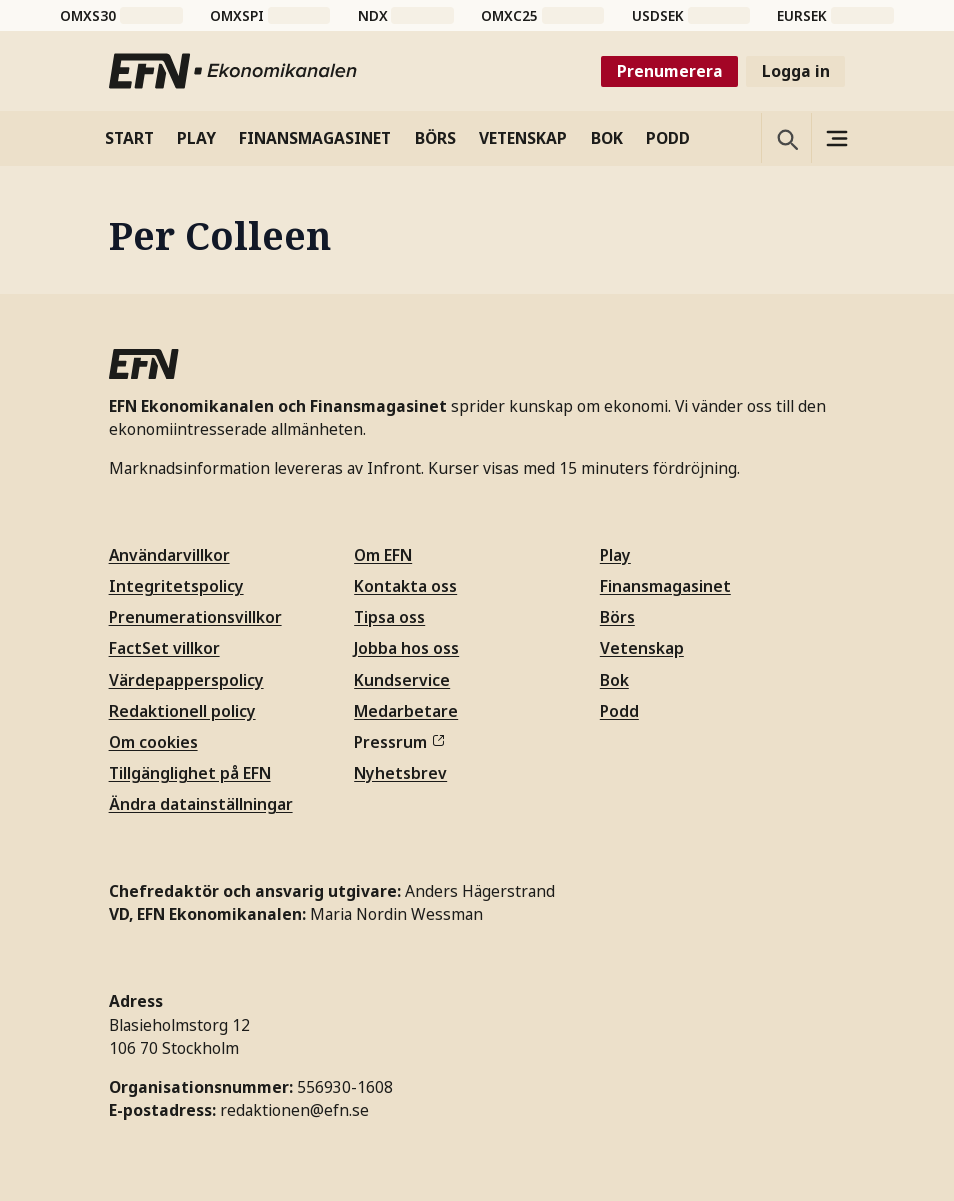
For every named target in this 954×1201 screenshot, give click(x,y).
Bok (614, 680)
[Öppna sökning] (786, 138)
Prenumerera (670, 71)
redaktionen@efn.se (294, 1110)
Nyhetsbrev (400, 773)
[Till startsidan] (234, 71)
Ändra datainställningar (201, 804)
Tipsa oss (389, 617)
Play (615, 555)
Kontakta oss (405, 586)
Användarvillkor (169, 555)
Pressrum (399, 742)
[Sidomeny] (836, 138)
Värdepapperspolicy (186, 680)
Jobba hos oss (406, 648)
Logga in (796, 71)
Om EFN (383, 555)
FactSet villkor (164, 648)
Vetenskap (642, 648)
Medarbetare (406, 711)
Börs (617, 617)
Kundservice (402, 680)
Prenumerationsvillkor (195, 617)
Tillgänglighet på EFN (190, 773)
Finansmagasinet (665, 586)
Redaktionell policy (182, 711)
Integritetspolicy (176, 586)
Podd (619, 711)
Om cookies (153, 742)
